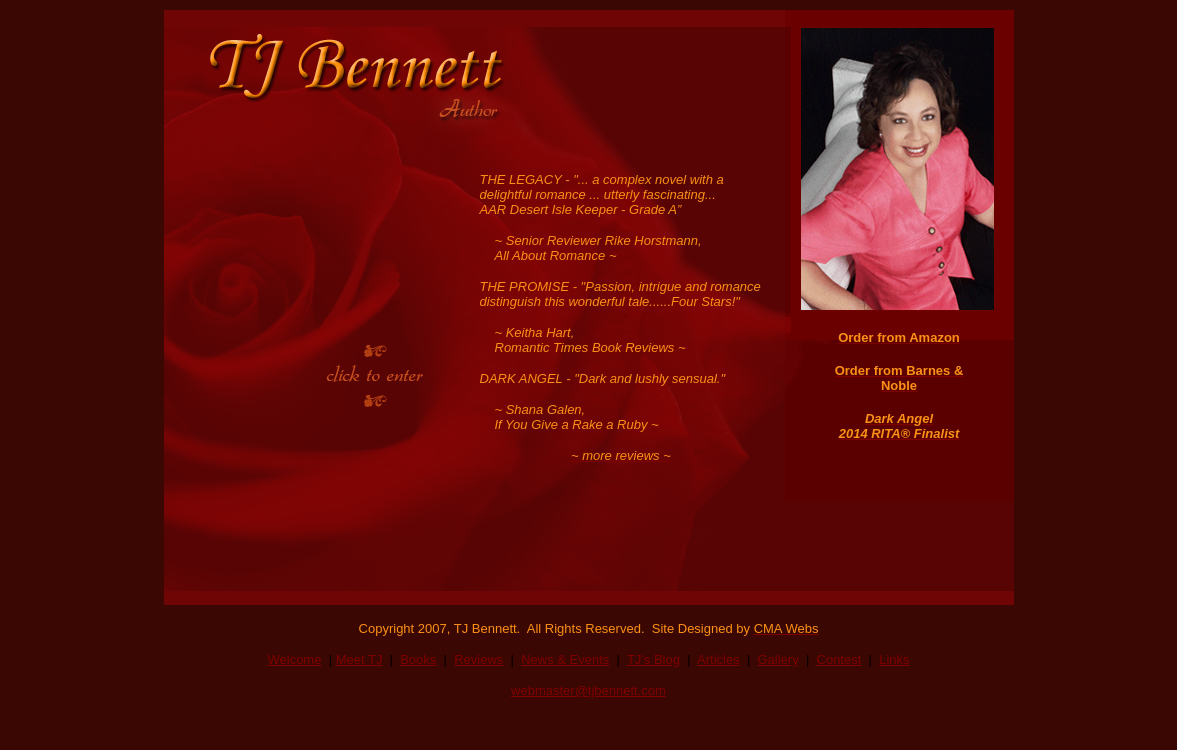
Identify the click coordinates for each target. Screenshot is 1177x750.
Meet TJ (359, 659)
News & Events (565, 659)
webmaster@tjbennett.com (588, 690)
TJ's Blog (653, 659)
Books (418, 659)
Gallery (778, 659)
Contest (839, 659)
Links (894, 659)
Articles (718, 659)
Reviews (478, 659)
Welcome (294, 659)
